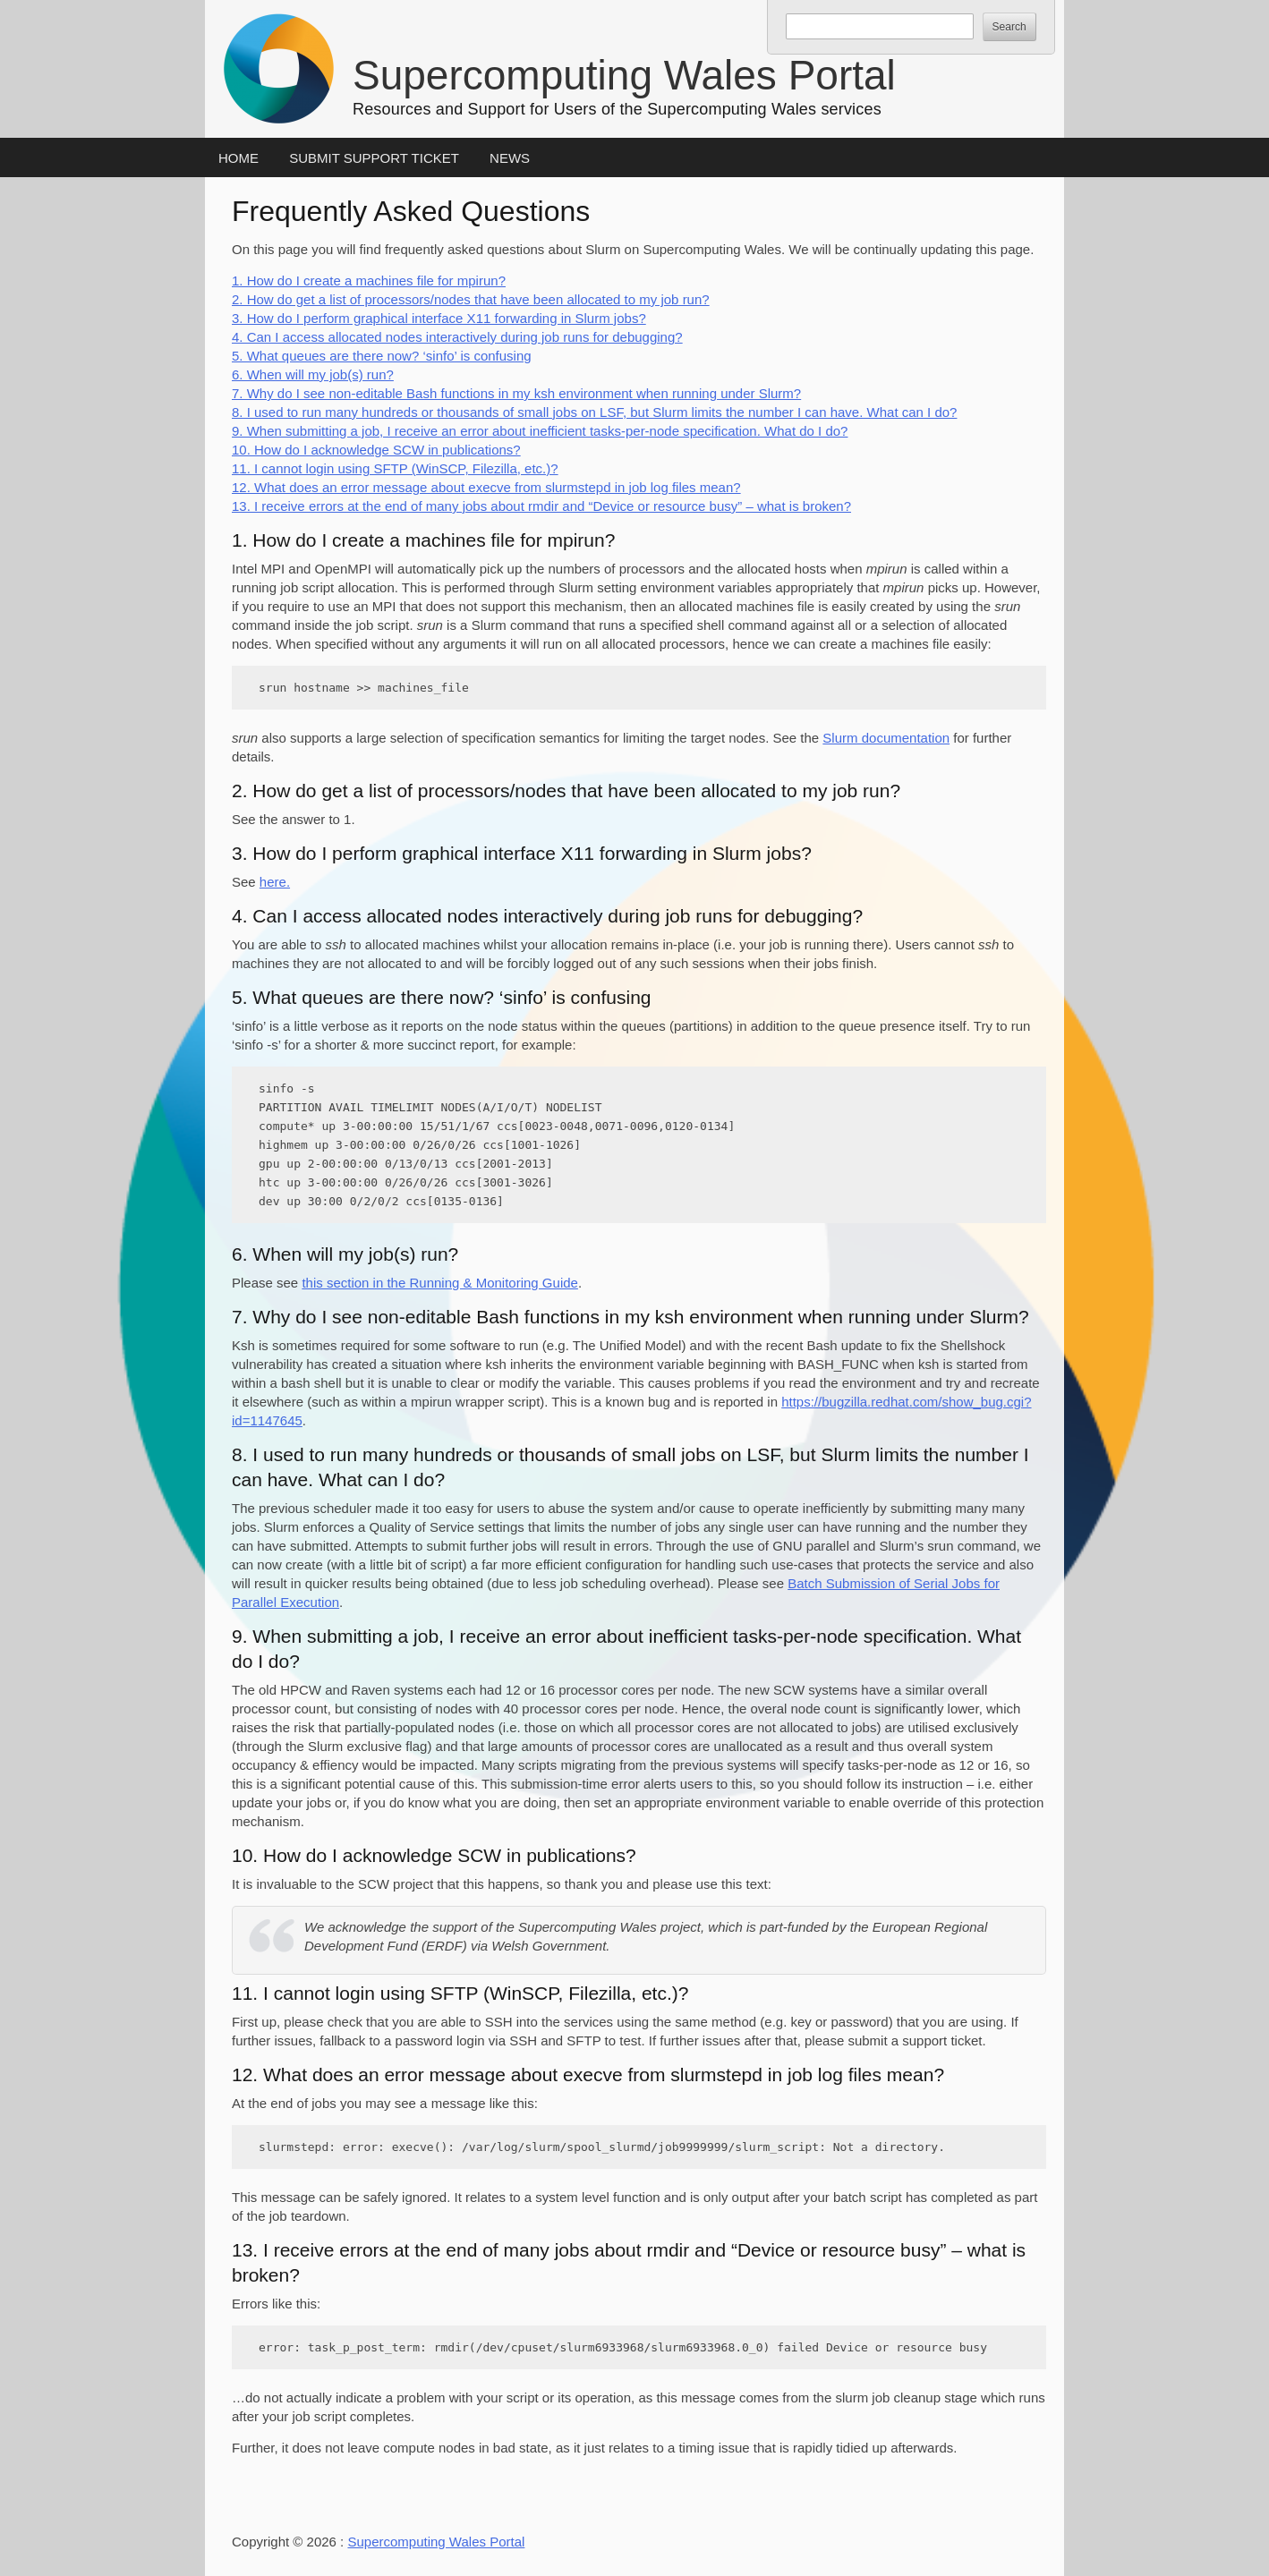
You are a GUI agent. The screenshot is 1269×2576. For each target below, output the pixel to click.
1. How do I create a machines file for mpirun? (369, 280)
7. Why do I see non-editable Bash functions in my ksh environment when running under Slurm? (516, 393)
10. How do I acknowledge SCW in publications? (376, 449)
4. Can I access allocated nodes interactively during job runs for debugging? (457, 336)
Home (238, 158)
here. (275, 881)
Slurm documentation (886, 737)
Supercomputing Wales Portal (624, 75)
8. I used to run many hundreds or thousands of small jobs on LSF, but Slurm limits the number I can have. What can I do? (594, 412)
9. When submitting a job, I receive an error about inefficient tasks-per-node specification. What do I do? (539, 430)
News (510, 158)
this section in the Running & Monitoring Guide (440, 1282)
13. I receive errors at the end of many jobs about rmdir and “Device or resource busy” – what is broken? (541, 506)
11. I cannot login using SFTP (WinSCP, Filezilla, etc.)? (395, 468)
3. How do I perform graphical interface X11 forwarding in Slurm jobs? (439, 318)
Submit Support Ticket (374, 158)
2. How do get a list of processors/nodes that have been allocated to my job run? (471, 299)
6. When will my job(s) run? (313, 374)
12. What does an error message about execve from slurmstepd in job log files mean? (486, 487)
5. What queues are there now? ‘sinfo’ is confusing (382, 355)
